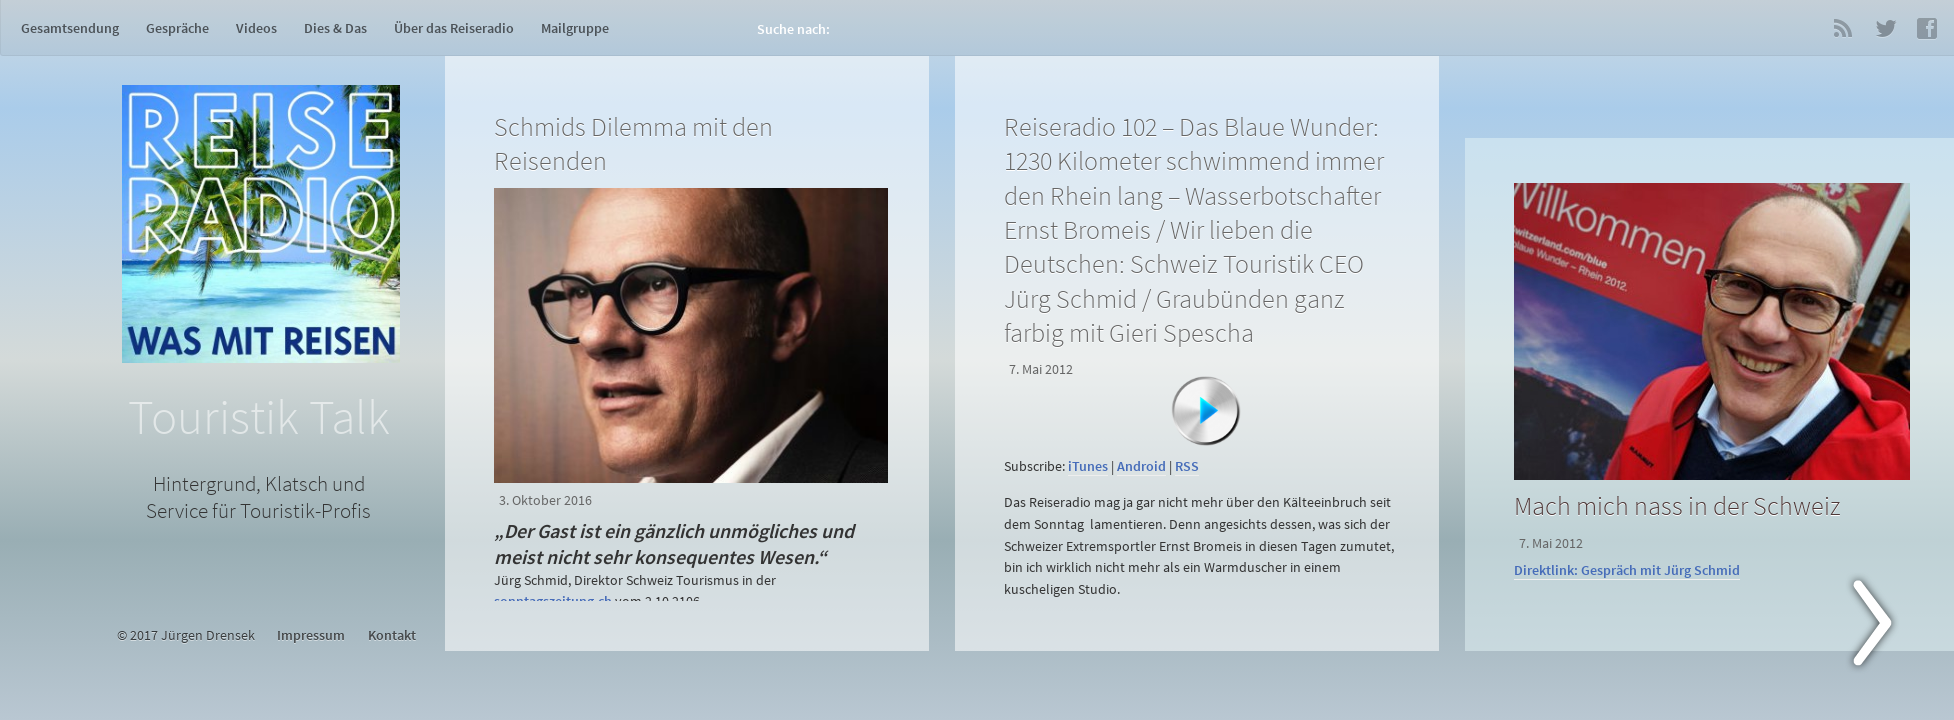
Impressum (311, 635)
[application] (1201, 441)
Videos (256, 28)
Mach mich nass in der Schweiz (1677, 505)
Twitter (1885, 28)
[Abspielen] (1206, 411)
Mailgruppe (575, 28)
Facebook (1927, 28)
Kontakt (392, 635)
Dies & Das (335, 28)
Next (1884, 627)
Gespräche (177, 28)
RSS (1843, 28)
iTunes (1088, 466)
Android (1141, 466)
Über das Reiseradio (454, 28)
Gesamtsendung (70, 28)
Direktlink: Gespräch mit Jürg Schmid (1627, 570)
